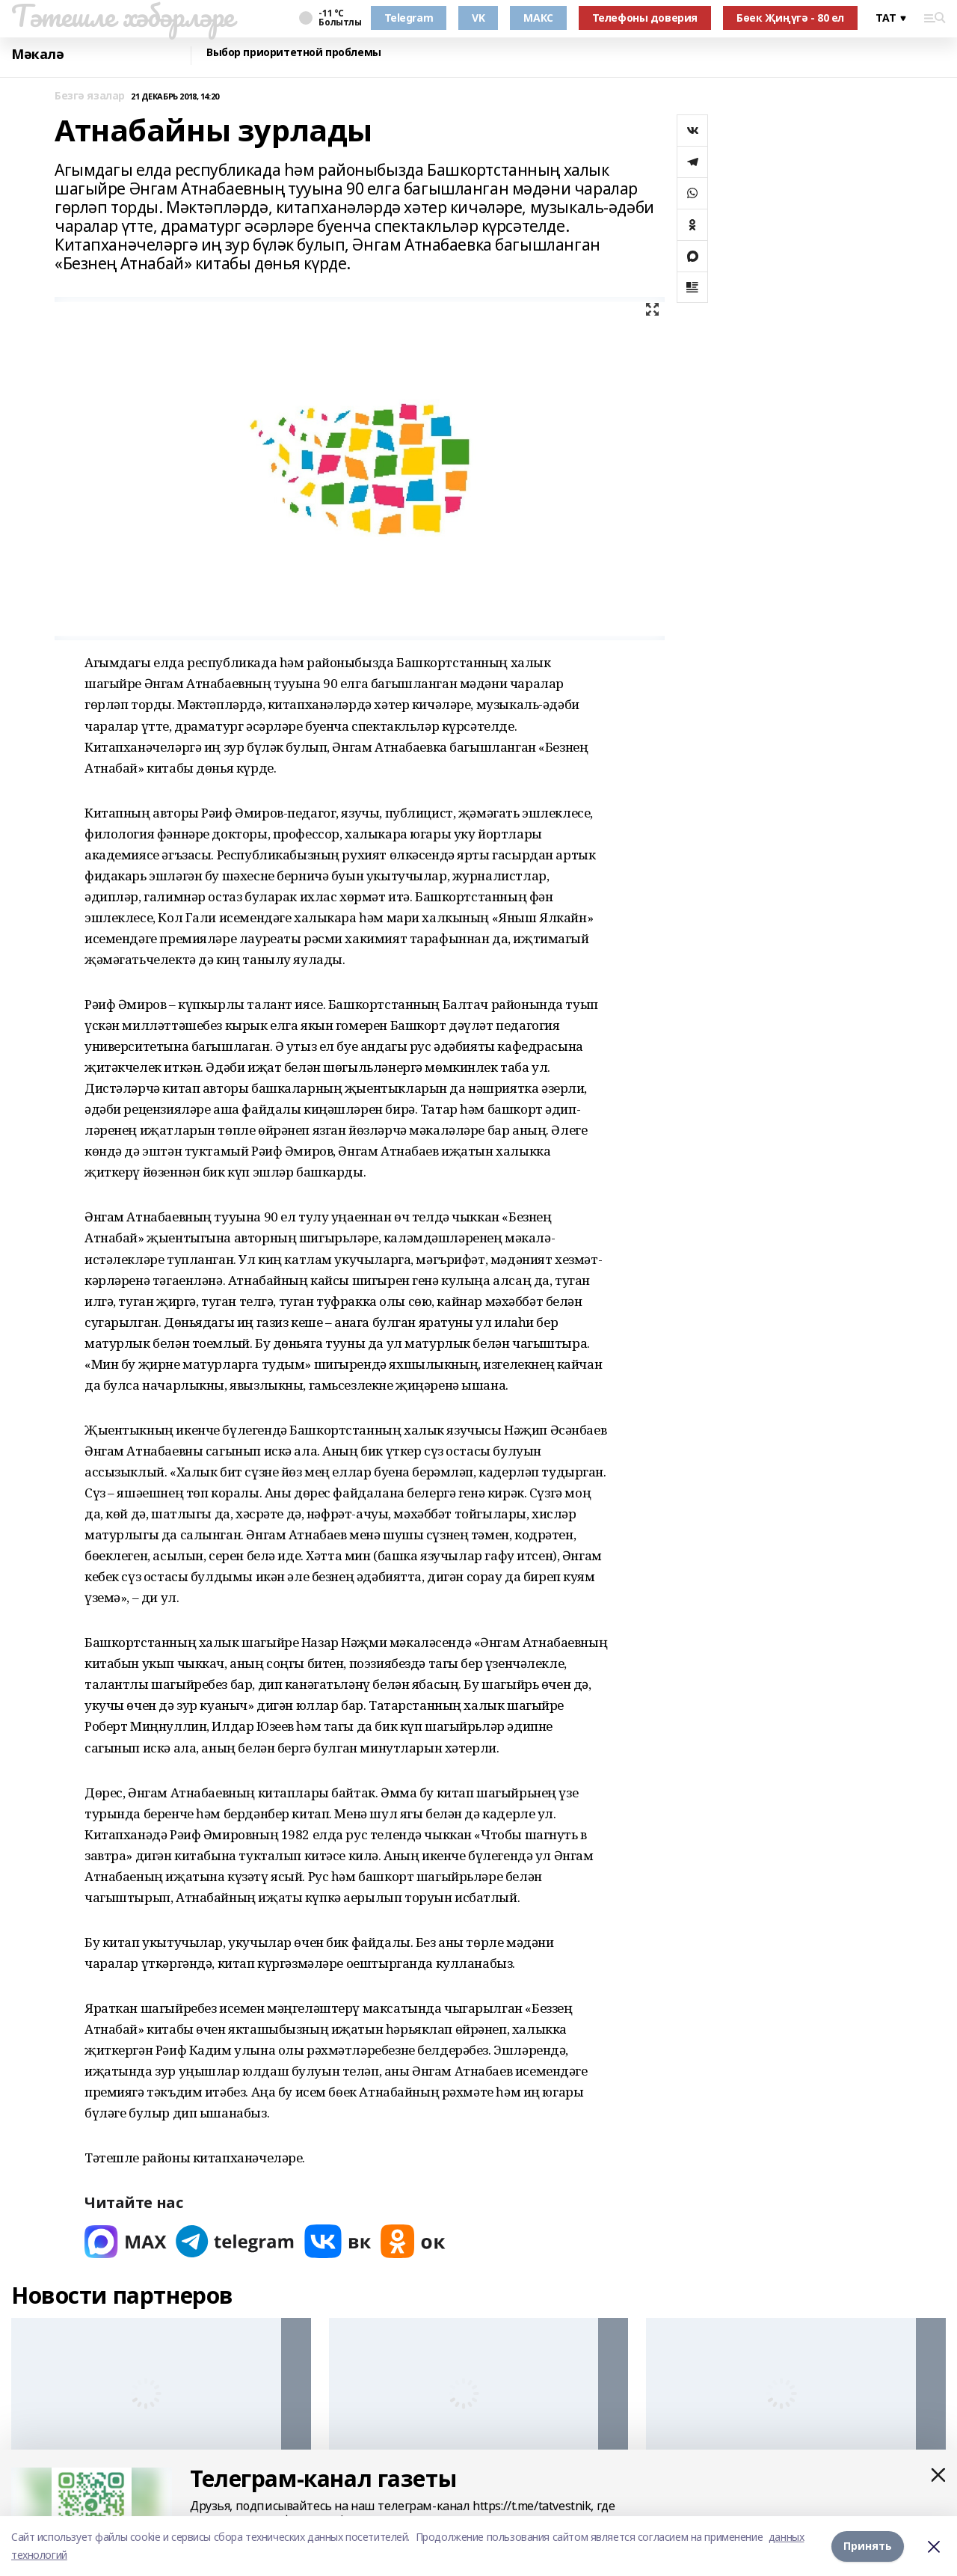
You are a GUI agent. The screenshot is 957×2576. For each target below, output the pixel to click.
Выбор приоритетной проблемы (293, 52)
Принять (867, 2546)
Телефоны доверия (645, 17)
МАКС (538, 17)
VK (478, 17)
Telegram (409, 17)
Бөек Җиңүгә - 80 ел (790, 17)
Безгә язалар (90, 96)
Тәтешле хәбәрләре (122, 16)
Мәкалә (37, 54)
